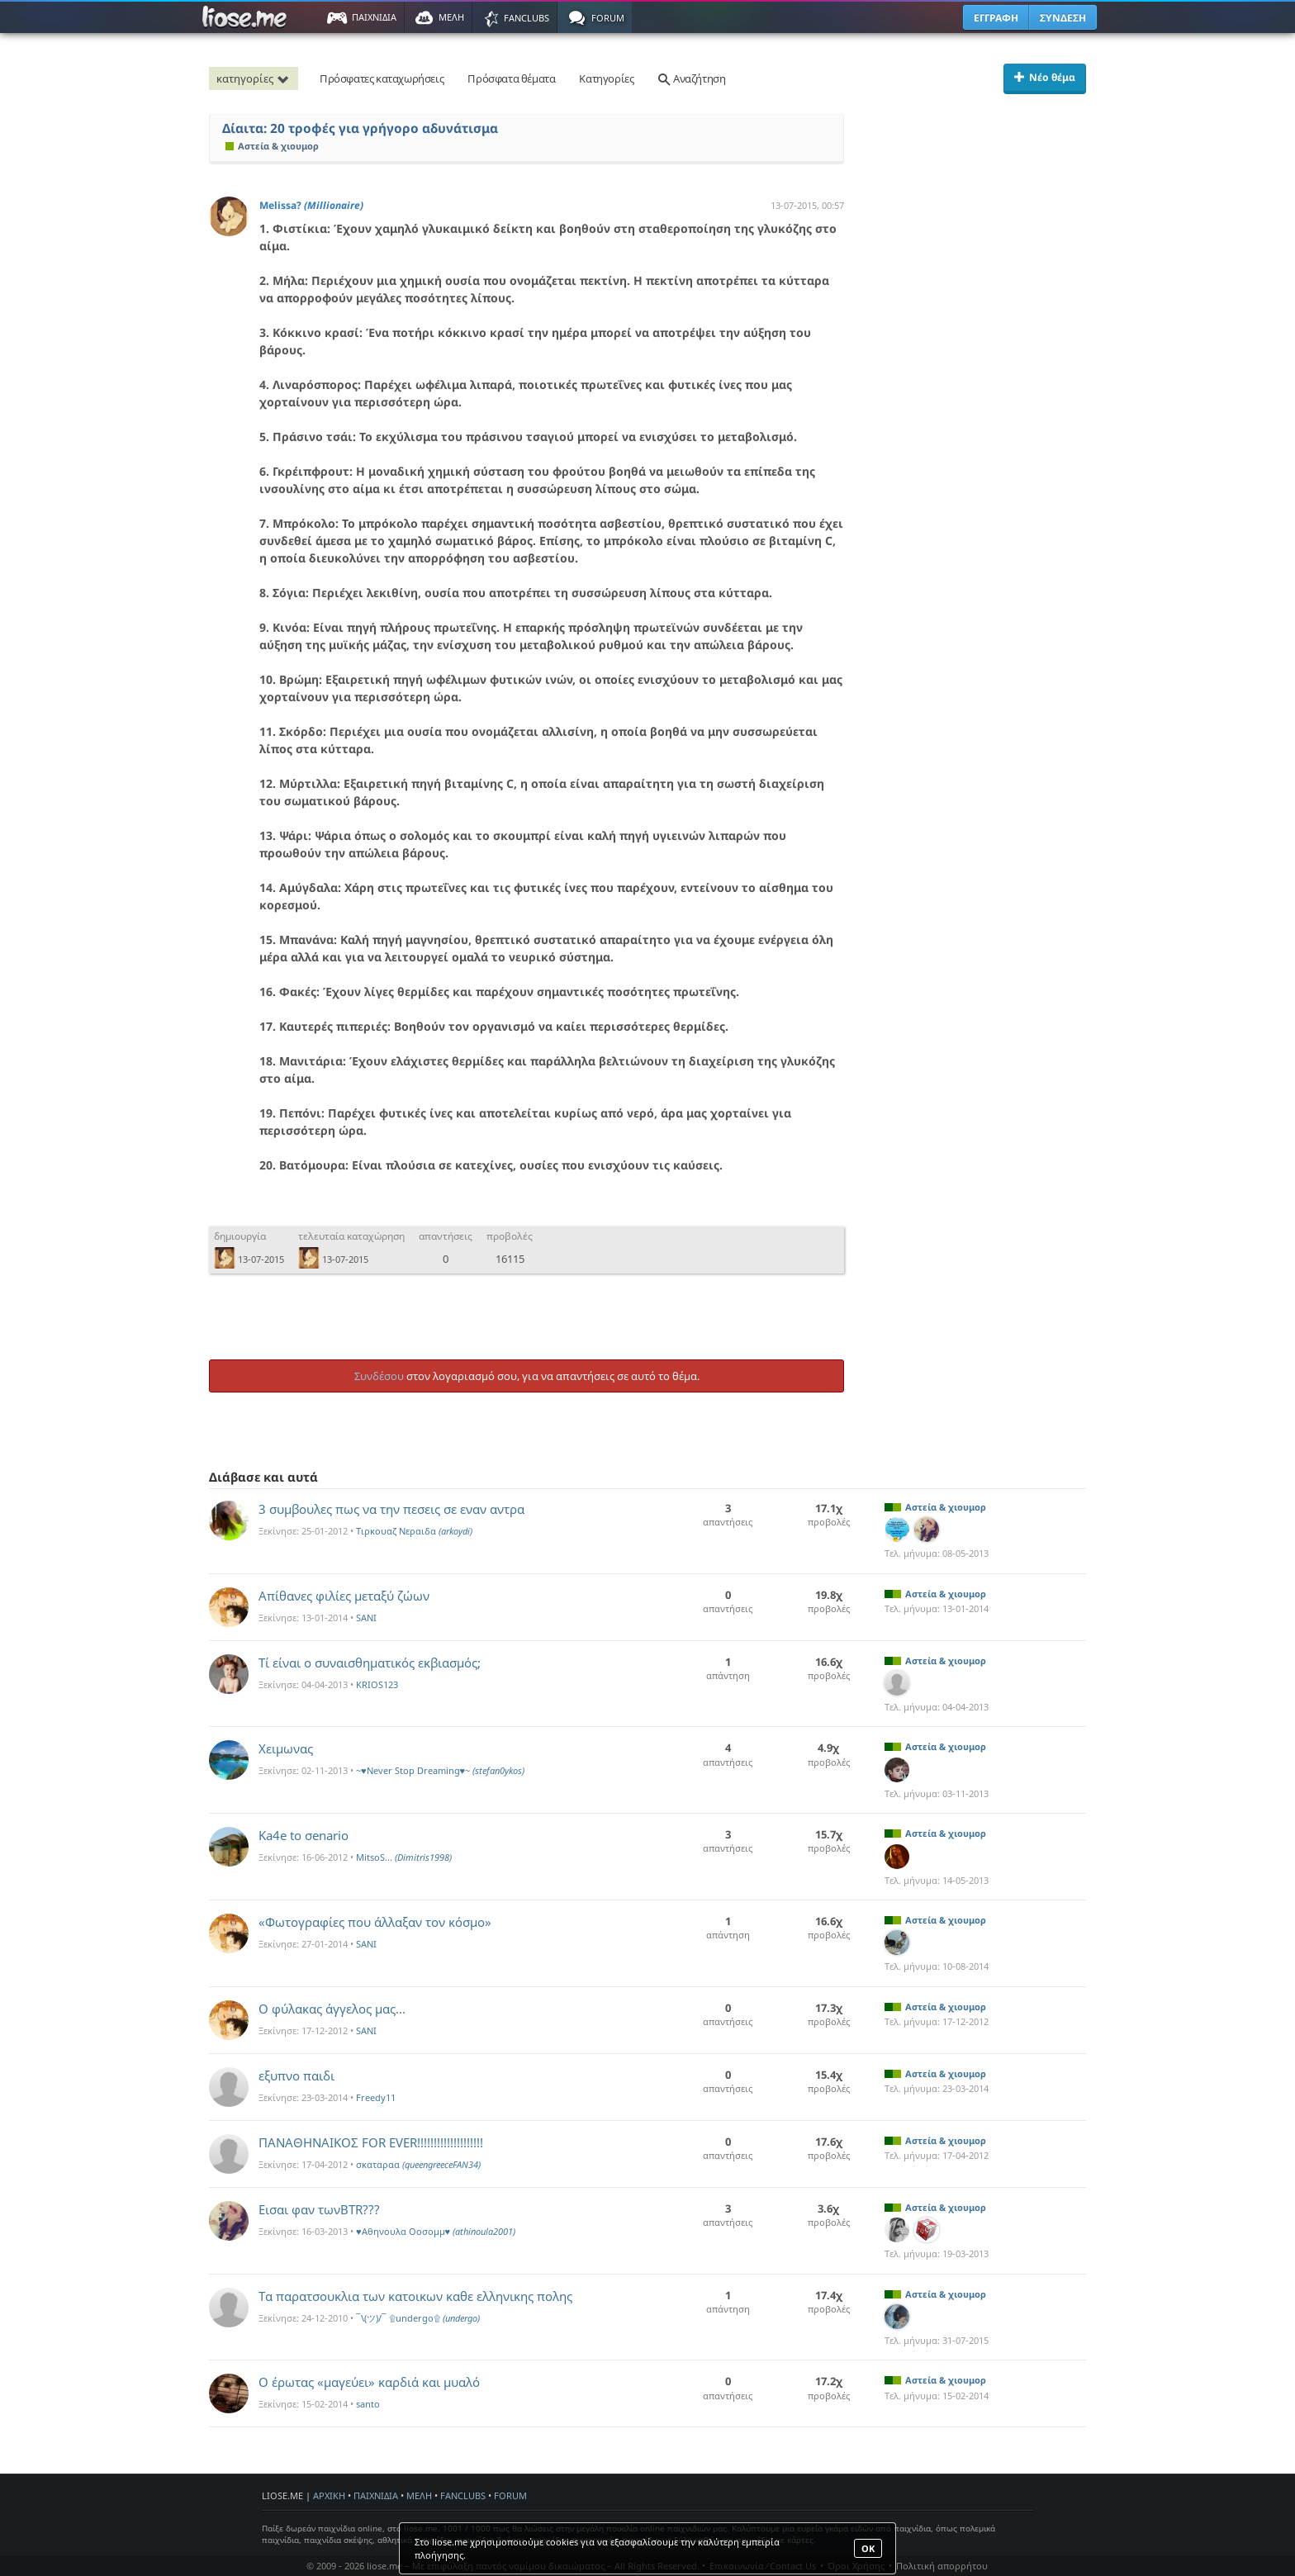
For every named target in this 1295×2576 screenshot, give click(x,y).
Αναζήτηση (691, 78)
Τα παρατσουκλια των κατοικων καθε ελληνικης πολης (415, 2296)
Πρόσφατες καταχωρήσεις (382, 78)
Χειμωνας (286, 1748)
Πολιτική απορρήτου (942, 2565)
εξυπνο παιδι (296, 2075)
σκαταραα (418, 2164)
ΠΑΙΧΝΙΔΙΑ (375, 2495)
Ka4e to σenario (304, 1835)
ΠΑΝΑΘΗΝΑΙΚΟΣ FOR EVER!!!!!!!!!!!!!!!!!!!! (371, 2142)
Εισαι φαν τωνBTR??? (319, 2209)
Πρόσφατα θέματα (511, 78)
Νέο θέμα (1044, 77)
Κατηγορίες (606, 78)
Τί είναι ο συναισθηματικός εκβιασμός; (370, 1662)
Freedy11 (376, 2097)
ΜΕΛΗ (419, 2495)
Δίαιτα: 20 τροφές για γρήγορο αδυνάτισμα (360, 128)
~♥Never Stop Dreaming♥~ (440, 1770)
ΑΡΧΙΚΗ (329, 2495)
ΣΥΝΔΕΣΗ (1063, 18)
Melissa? (311, 205)
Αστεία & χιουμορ (272, 146)
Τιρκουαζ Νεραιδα (414, 1531)
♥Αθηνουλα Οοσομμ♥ (435, 2231)
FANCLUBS (463, 2495)
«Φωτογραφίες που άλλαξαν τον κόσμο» (375, 1922)
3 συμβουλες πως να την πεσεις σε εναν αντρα (391, 1509)
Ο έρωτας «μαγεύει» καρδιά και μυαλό (369, 2382)
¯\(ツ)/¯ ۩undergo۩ (418, 2318)
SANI (366, 1617)
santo (368, 2404)
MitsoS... (404, 1857)
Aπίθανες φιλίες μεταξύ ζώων (344, 1595)
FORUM (510, 2495)
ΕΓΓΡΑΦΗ (996, 18)
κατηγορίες (255, 78)
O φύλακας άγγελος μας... (332, 2008)
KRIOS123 (377, 1684)
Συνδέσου (379, 1376)
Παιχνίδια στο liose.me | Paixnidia (247, 17)
